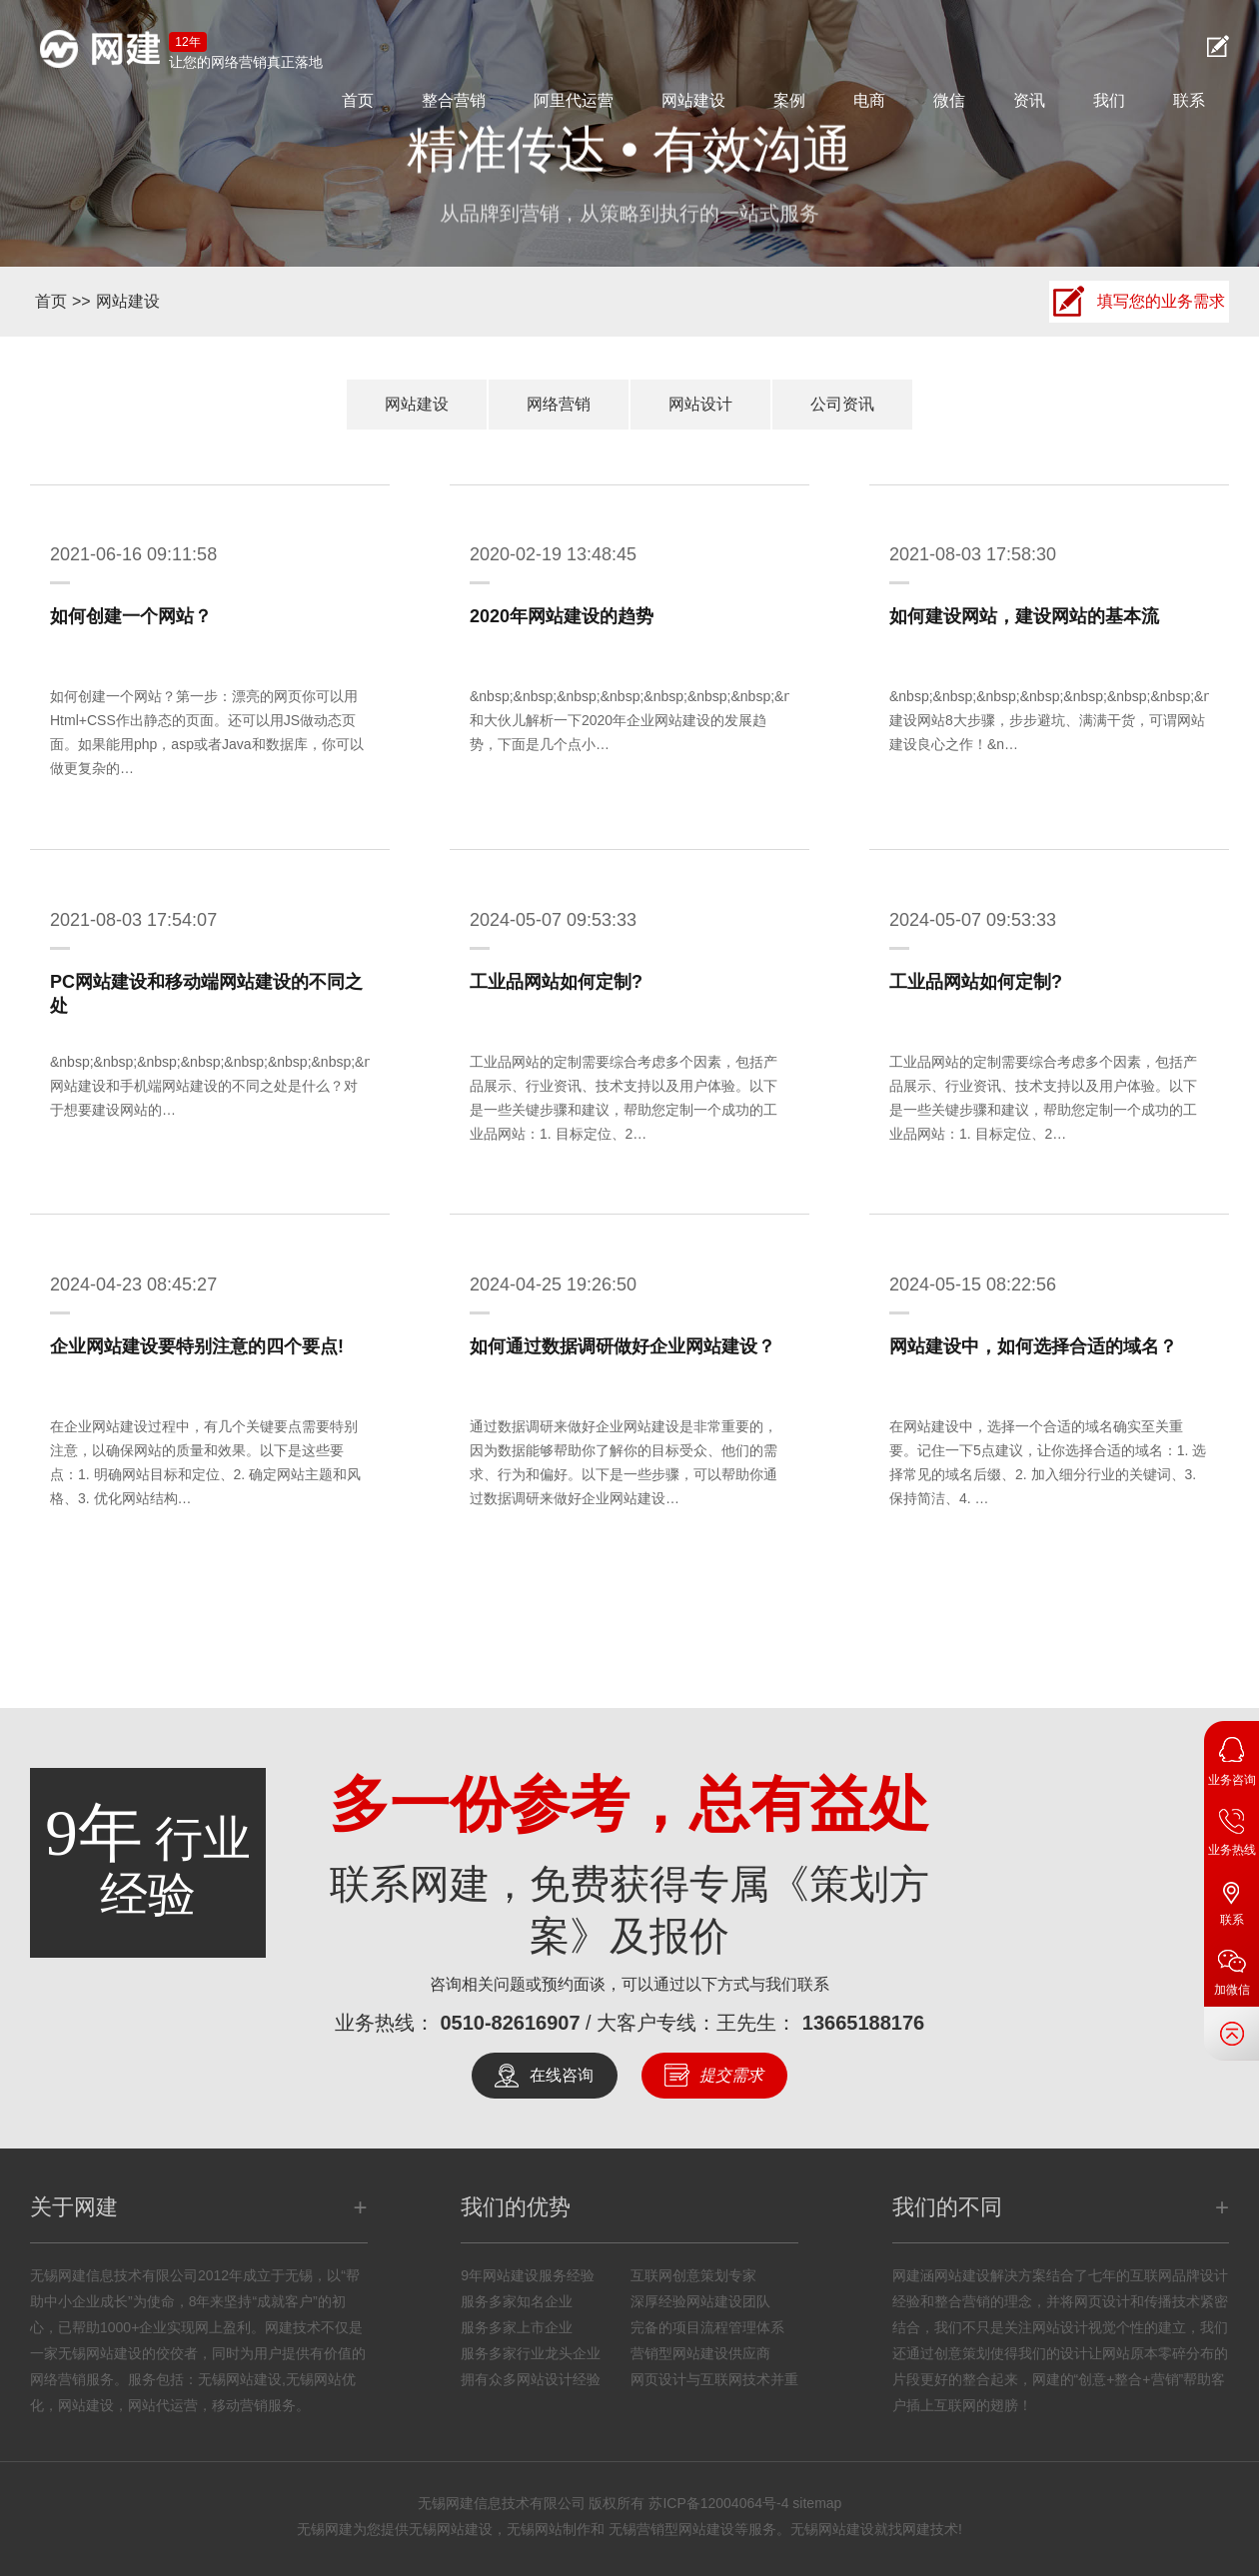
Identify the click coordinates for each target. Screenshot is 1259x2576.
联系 (1189, 100)
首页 (358, 100)
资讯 (1029, 100)
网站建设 (693, 100)
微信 (949, 100)
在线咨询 (562, 2075)
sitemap (816, 2503)
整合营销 (454, 100)
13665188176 (863, 2023)
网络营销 (559, 404)
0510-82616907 (510, 2023)
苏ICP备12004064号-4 (718, 2503)
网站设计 (700, 404)
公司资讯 (842, 404)
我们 (1109, 100)
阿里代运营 (574, 100)
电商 (869, 100)
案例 (789, 100)
